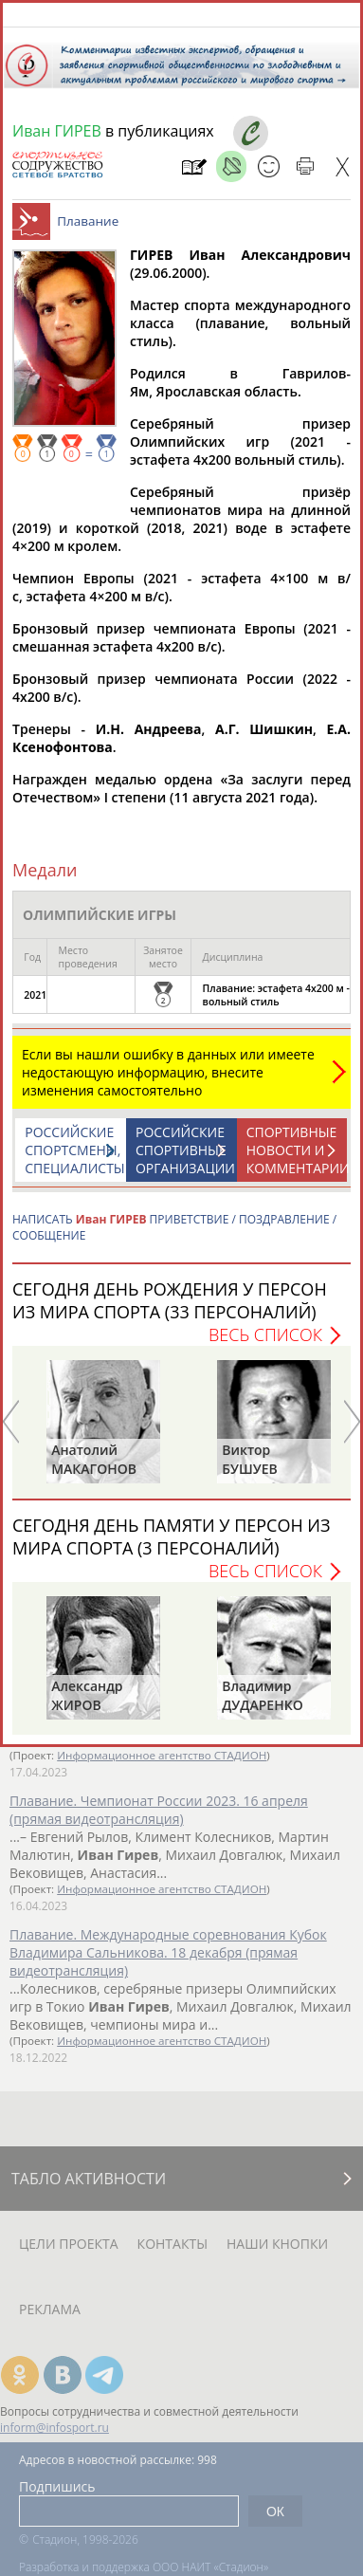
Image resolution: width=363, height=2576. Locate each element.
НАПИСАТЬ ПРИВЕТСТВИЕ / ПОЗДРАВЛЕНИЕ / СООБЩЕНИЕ (174, 1237)
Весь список (265, 1344)
